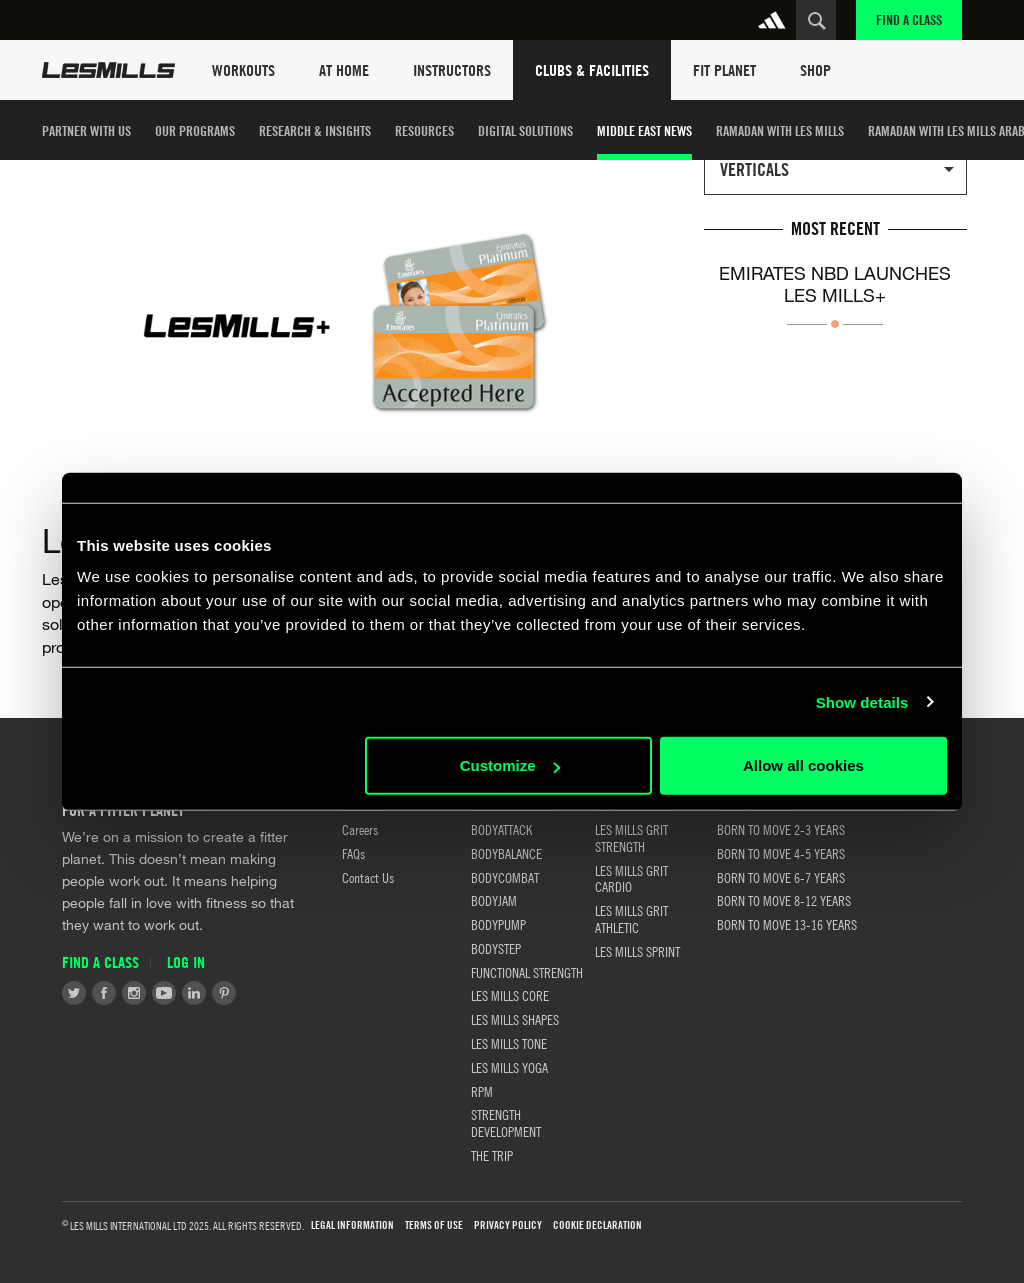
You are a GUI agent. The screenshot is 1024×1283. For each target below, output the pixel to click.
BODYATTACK (501, 829)
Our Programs (195, 130)
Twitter (74, 993)
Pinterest (224, 993)
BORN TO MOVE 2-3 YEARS (781, 829)
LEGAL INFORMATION (352, 1225)
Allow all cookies (803, 765)
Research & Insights (315, 130)
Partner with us (86, 130)
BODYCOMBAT (505, 877)
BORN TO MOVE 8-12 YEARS (784, 900)
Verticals (754, 169)
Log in (186, 962)
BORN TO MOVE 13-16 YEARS (787, 924)
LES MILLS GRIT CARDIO (631, 878)
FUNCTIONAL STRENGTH (527, 972)
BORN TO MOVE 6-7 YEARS (781, 877)
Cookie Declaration (597, 1225)
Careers (360, 829)
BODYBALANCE (506, 853)
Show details (862, 701)
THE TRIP (492, 1155)
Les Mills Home (108, 70)
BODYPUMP (498, 924)
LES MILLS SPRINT (637, 951)
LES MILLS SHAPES (515, 1019)
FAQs (353, 853)
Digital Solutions (525, 130)
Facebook (104, 993)
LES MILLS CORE (510, 995)
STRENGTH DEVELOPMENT (506, 1122)
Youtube (164, 993)
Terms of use (434, 1225)
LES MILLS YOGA (509, 1067)
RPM (482, 1091)
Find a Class (909, 19)
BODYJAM (494, 900)
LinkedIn (194, 993)
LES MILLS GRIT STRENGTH (631, 837)
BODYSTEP (496, 948)
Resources (424, 130)
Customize (510, 765)
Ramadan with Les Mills (780, 130)
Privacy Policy (508, 1225)
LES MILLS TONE (509, 1043)
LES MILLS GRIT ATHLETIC (631, 918)
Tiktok (254, 993)
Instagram (134, 993)
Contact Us (368, 877)
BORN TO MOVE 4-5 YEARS (781, 853)
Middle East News (644, 130)
